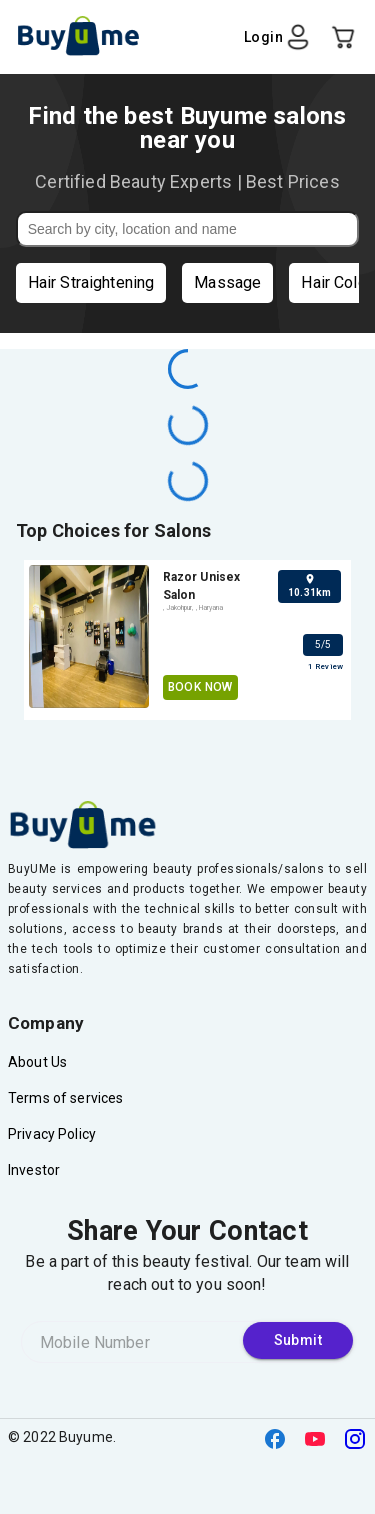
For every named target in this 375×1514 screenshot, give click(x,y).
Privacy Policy (52, 1134)
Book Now (200, 687)
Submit (298, 1340)
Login (278, 37)
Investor (34, 1170)
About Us (37, 1062)
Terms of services (66, 1098)
